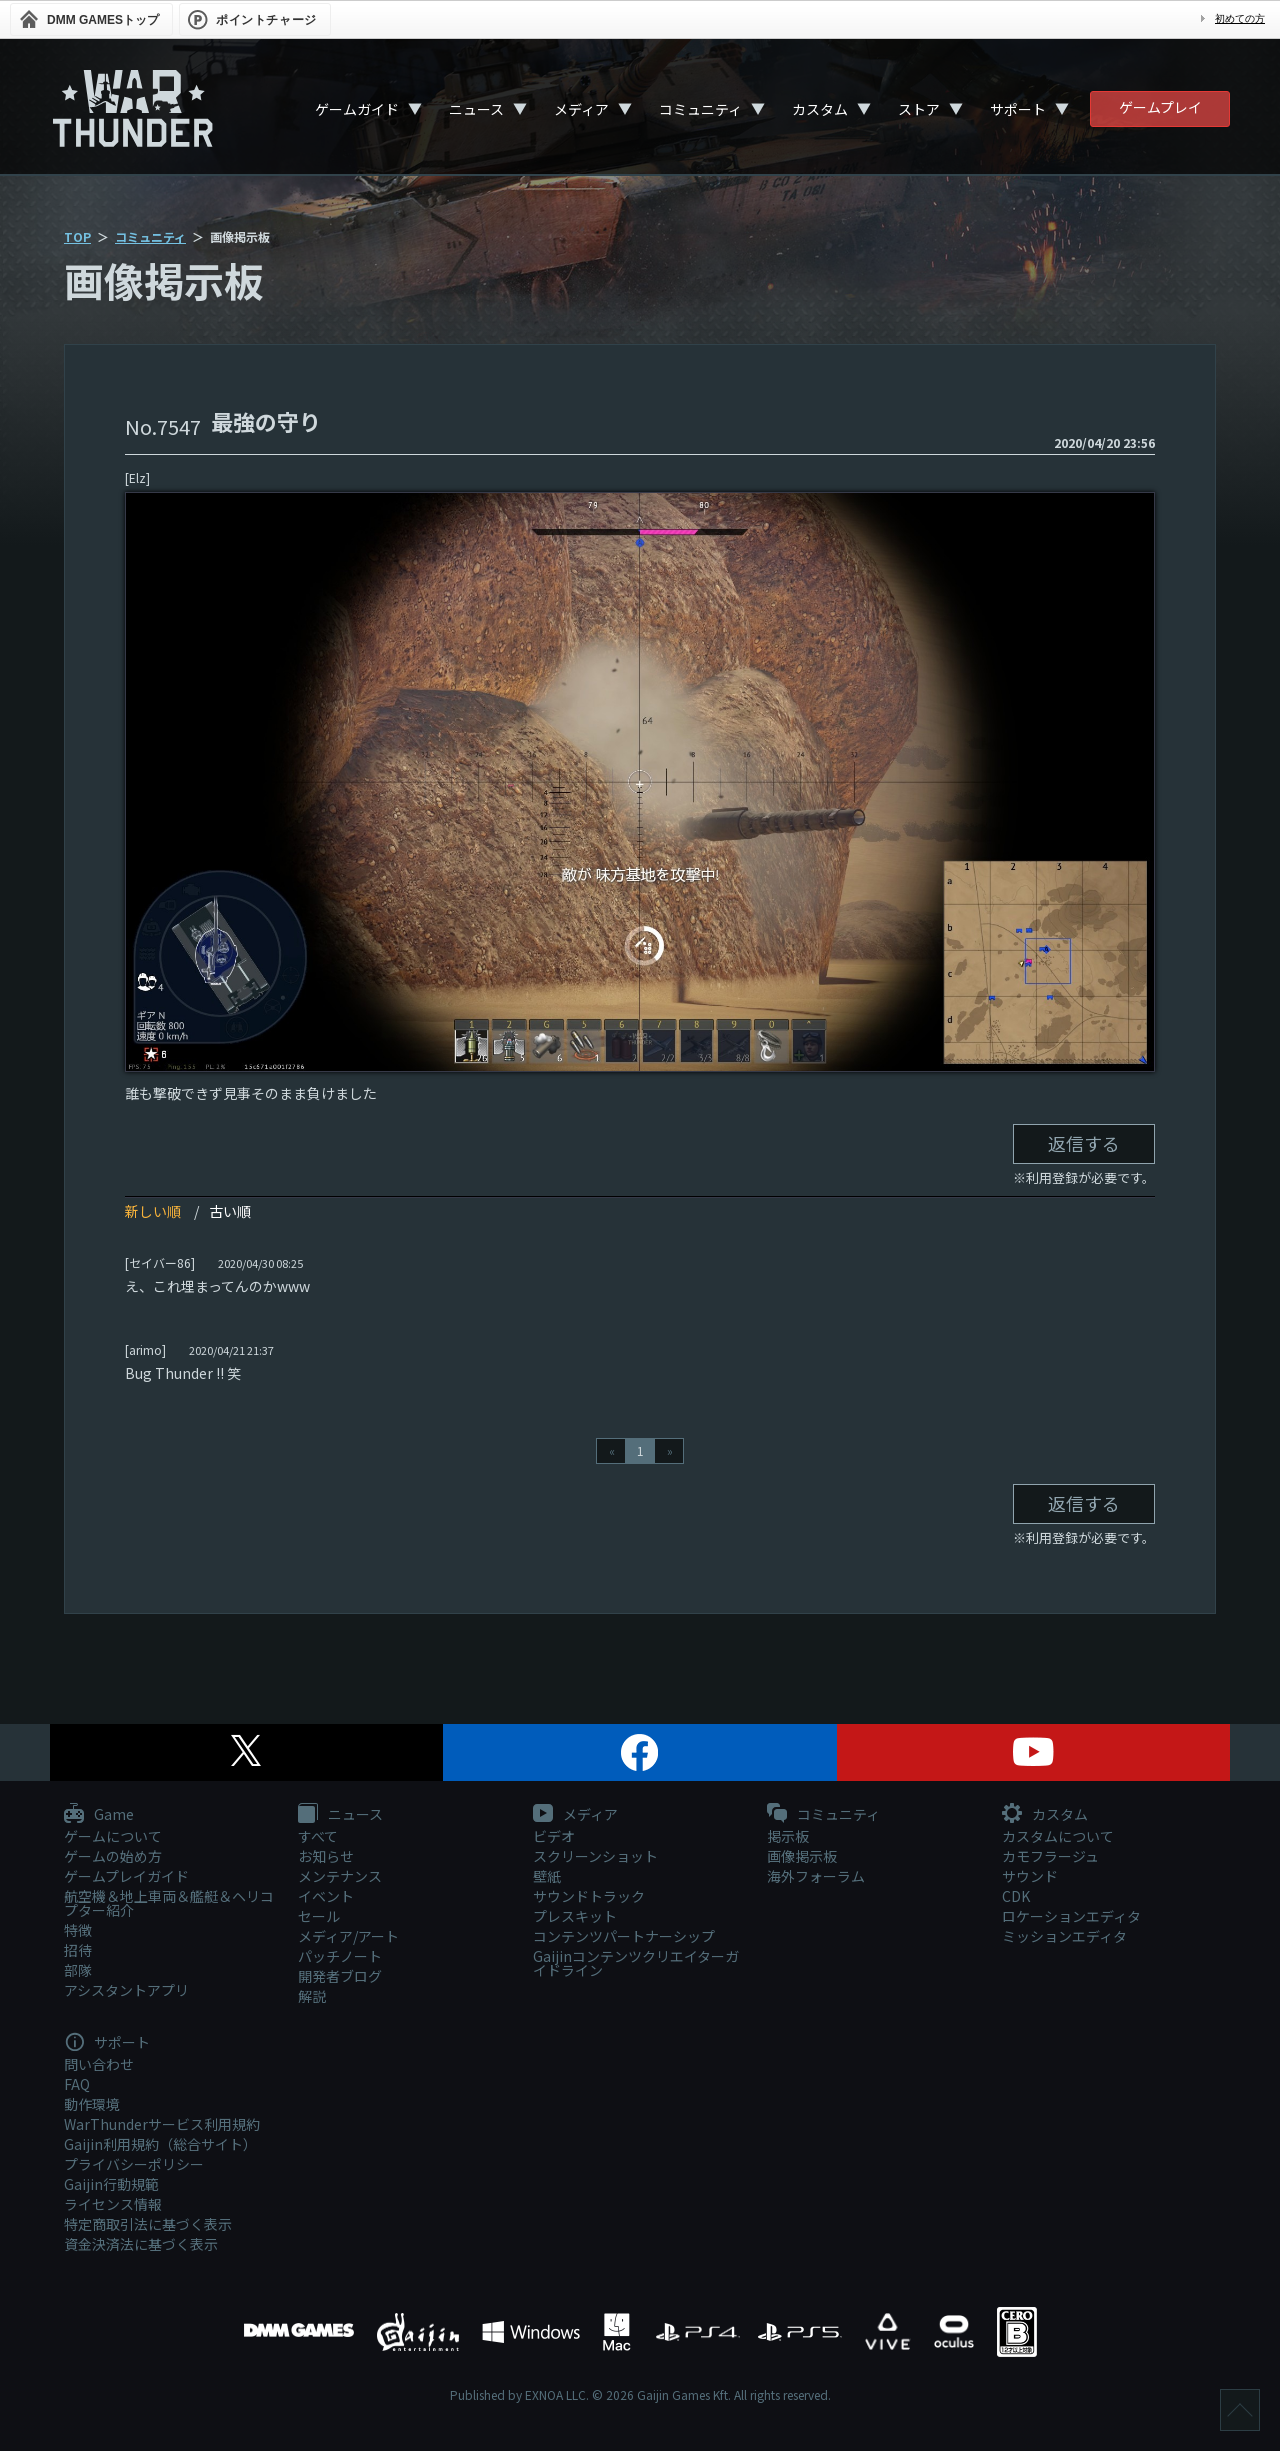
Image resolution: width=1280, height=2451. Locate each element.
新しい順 (153, 1211)
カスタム (820, 109)
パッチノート (340, 1956)
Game (99, 1815)
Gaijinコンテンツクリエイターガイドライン (636, 1963)
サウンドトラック (589, 1896)
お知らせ (326, 1856)
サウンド (1030, 1876)
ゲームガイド (357, 109)
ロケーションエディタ (1071, 1916)
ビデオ (554, 1836)
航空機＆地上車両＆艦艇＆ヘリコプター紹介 (169, 1903)
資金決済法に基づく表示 (141, 2244)
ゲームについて (113, 1836)
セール (319, 1916)
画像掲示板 (802, 1856)
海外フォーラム (816, 1876)
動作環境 (92, 2104)
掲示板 (788, 1836)
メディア (581, 109)
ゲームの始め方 (113, 1856)
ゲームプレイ (1160, 107)
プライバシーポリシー (134, 2164)
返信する (1084, 1143)
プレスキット (575, 1916)
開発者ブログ (340, 1976)
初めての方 (1240, 18)
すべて (318, 1836)
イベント (326, 1896)
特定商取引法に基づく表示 (148, 2224)
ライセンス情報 (113, 2204)
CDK (1016, 1896)
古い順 (230, 1211)
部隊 (78, 1970)
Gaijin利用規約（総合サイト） (160, 2144)
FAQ (77, 2084)
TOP (77, 236)
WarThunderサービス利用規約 (162, 2124)
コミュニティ (700, 109)
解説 (312, 1996)
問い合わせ (99, 2064)
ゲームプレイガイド (126, 1876)
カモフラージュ (1050, 1856)
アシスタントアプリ (126, 1990)
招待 (78, 1950)
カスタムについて (1058, 1836)
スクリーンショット (595, 1856)
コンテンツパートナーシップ (624, 1936)
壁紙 (547, 1876)
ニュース (476, 109)
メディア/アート (348, 1936)
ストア (919, 109)
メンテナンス (340, 1876)
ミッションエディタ (1064, 1936)
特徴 (78, 1930)
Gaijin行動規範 (111, 2184)
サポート (1018, 109)
